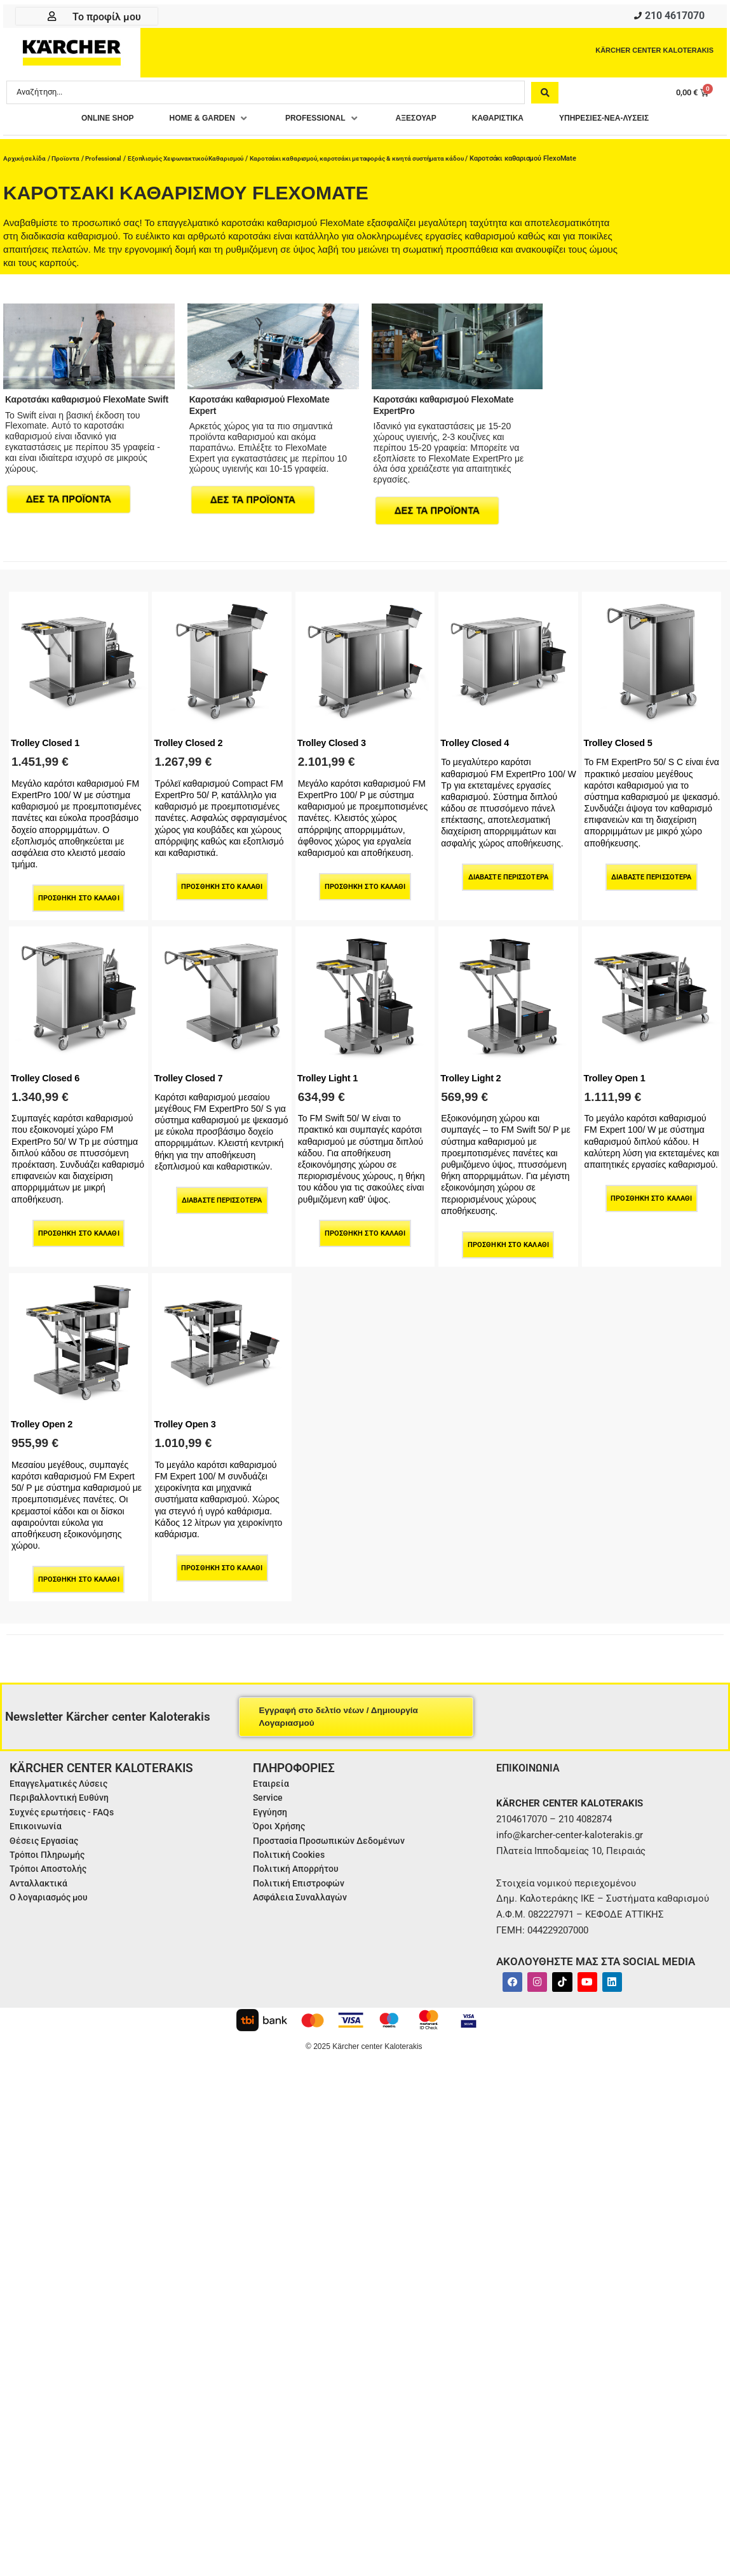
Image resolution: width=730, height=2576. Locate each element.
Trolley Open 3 (189, 1418)
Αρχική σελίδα (25, 158)
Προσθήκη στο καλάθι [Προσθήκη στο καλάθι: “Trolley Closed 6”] (79, 1228)
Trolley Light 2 (474, 1072)
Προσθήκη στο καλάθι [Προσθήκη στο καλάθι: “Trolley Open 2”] (79, 1574)
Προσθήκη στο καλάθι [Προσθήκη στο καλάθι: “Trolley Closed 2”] (222, 882)
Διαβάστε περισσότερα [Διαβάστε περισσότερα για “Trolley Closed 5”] (652, 873)
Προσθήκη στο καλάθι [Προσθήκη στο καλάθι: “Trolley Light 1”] (365, 1228)
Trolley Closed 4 (479, 738)
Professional (110, 158)
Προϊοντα (69, 158)
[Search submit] (544, 95)
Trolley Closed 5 (622, 738)
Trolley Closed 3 (336, 738)
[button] (185, 121)
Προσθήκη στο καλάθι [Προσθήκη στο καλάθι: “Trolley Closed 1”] (79, 894)
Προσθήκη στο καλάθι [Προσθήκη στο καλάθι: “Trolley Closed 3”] (365, 882)
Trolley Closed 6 (49, 1072)
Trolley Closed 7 (192, 1072)
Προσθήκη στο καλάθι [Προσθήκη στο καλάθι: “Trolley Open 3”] (222, 1563)
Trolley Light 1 (331, 1072)
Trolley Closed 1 (49, 738)
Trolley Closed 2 (192, 738)
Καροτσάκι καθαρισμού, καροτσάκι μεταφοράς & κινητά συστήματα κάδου (385, 158)
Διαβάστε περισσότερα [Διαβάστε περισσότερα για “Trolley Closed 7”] (222, 1195)
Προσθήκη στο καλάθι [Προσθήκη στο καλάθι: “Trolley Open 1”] (651, 1194)
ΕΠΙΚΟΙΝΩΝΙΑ (531, 1761)
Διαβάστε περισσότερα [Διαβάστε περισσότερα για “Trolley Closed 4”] (508, 873)
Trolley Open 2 (46, 1418)
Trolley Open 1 (619, 1072)
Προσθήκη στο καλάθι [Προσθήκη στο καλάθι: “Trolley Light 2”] (508, 1240)
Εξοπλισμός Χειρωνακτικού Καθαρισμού (200, 158)
